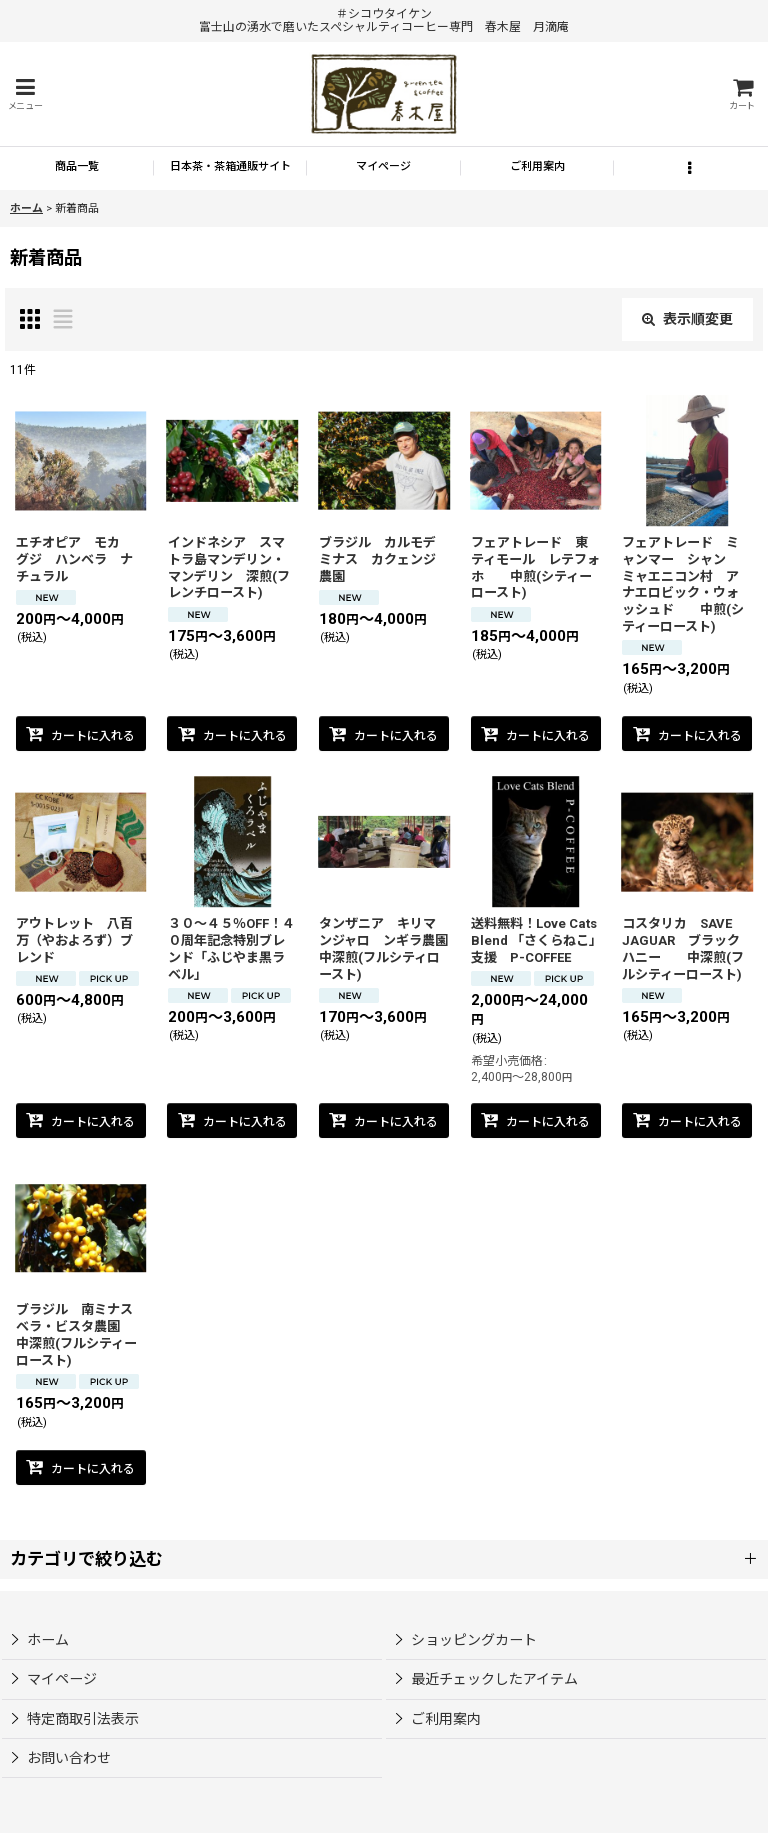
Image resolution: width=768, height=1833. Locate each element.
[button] (25, 94)
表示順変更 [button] (687, 319)
